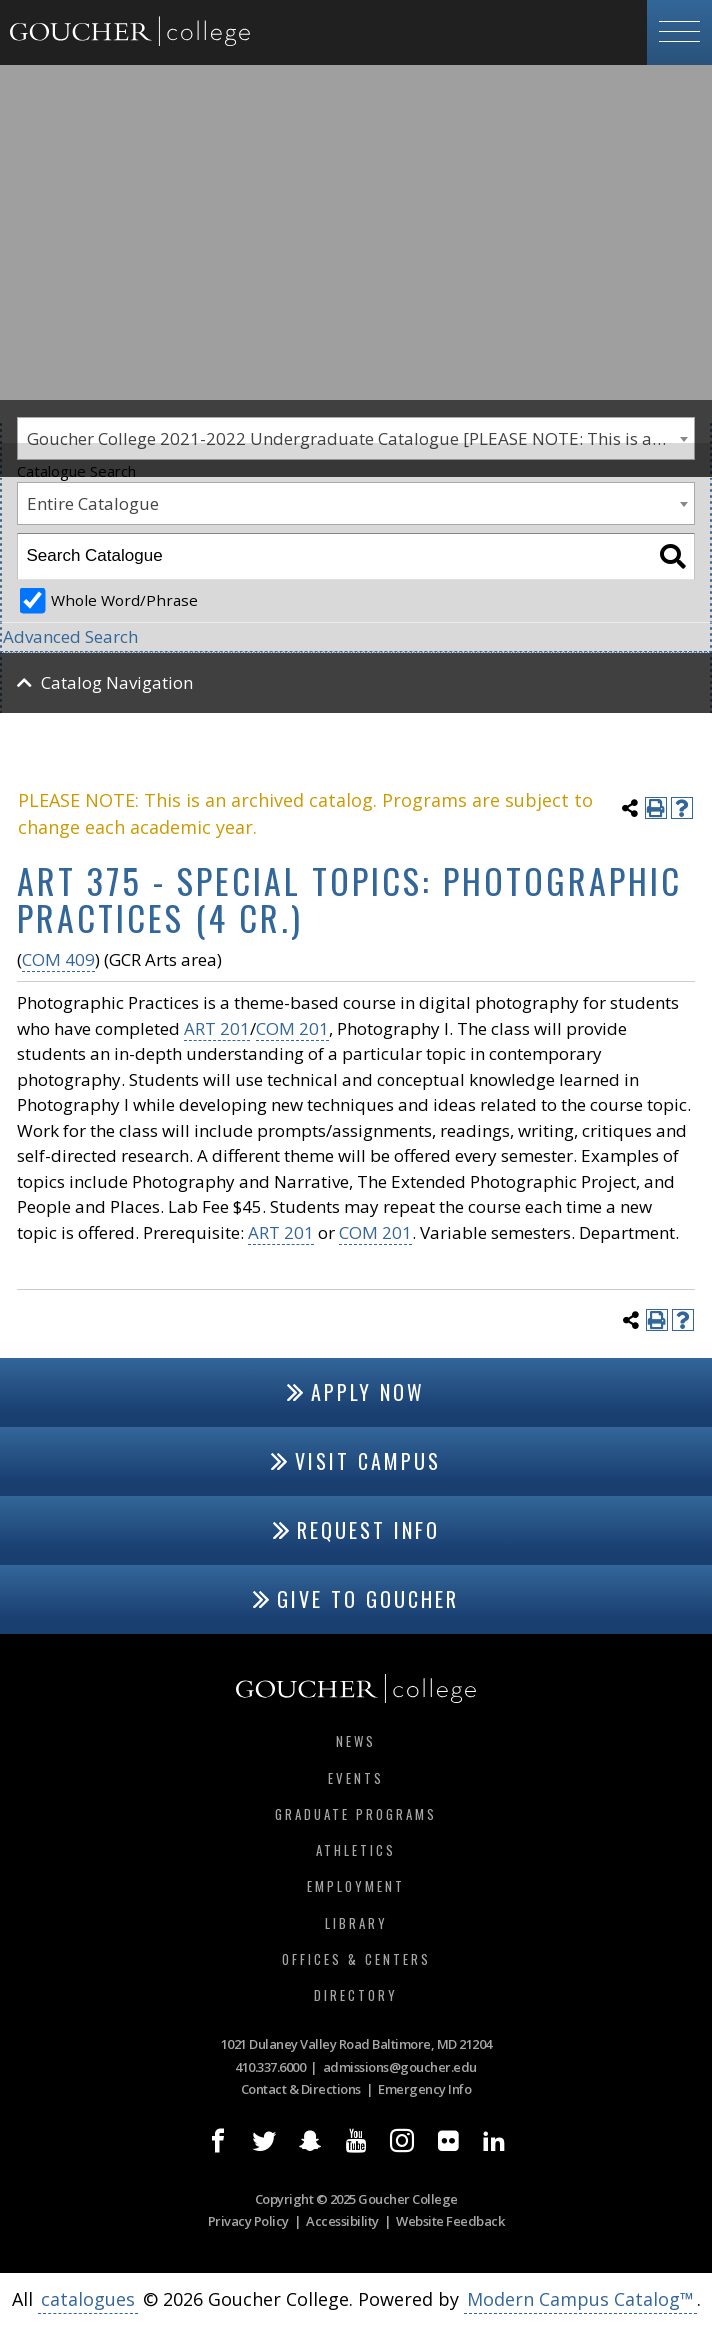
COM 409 (58, 959)
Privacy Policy (248, 2221)
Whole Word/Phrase (124, 600)
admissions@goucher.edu (400, 2067)
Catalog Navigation (117, 682)
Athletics (356, 1850)
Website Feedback (450, 2221)
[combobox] (356, 503)
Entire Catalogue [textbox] (93, 503)
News (356, 1741)
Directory (356, 1995)
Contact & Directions (301, 2089)
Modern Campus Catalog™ (580, 2299)
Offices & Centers (356, 1959)
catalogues (88, 2299)
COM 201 (292, 1028)
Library (356, 1923)
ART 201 (217, 1028)
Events (356, 1778)
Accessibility (342, 2221)
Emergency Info (424, 2089)
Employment (356, 1886)
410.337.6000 (270, 2067)
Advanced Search (70, 636)
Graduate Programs (356, 1814)
